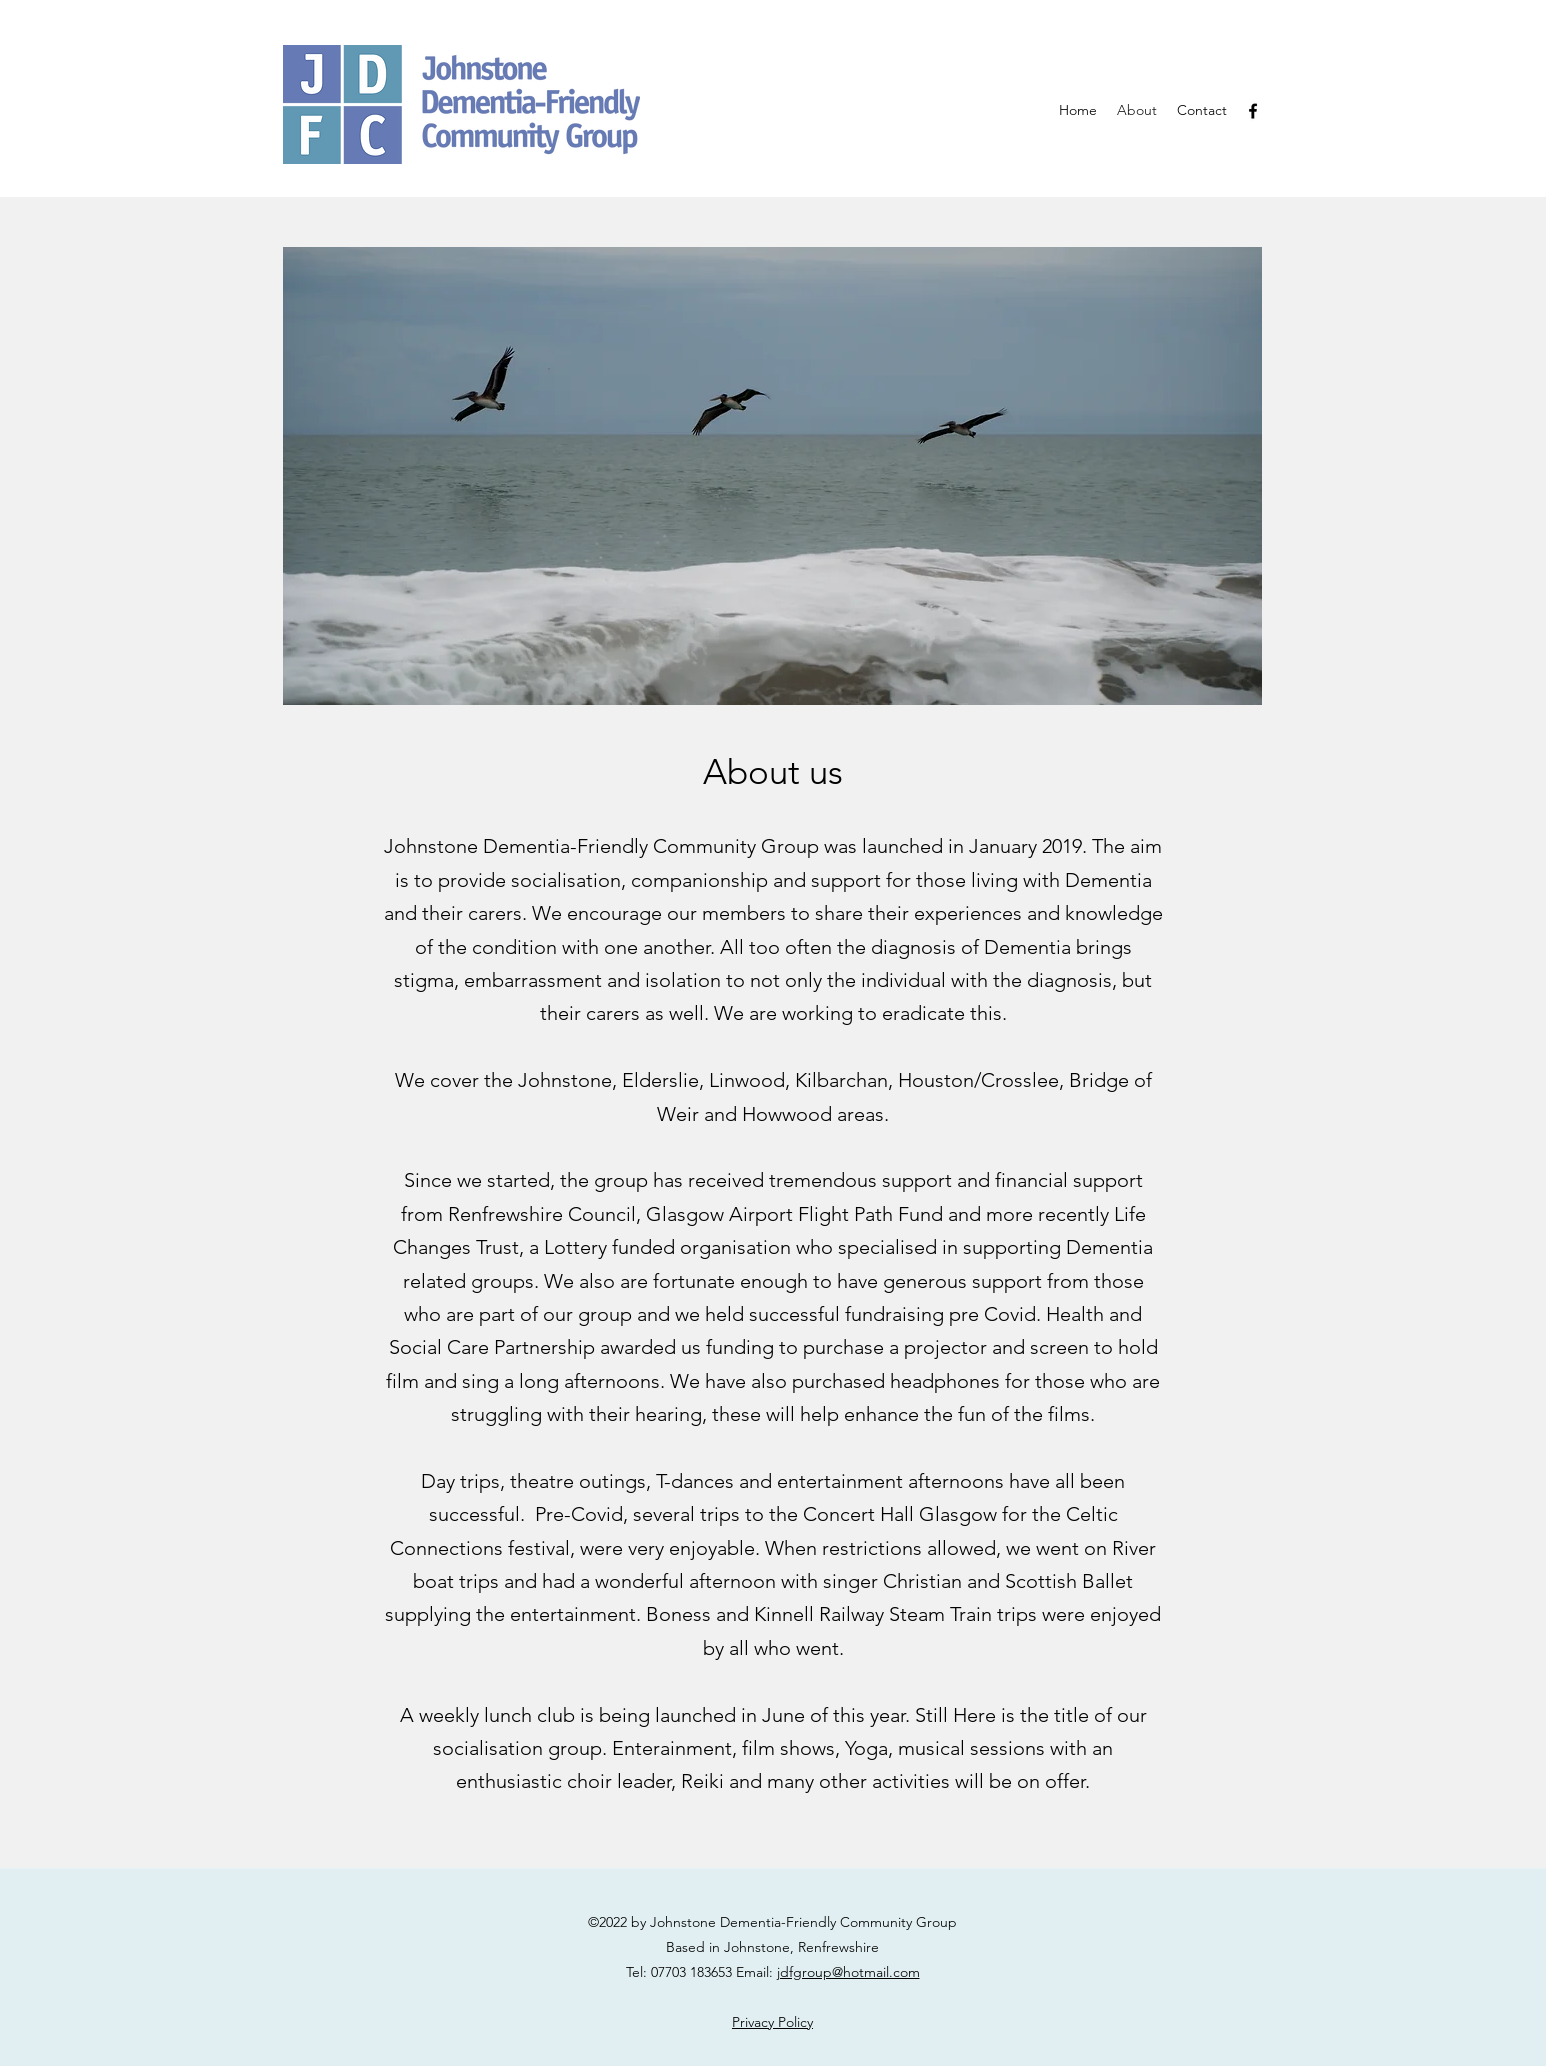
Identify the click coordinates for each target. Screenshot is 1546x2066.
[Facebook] (1253, 111)
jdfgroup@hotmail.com (848, 1972)
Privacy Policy (772, 2022)
